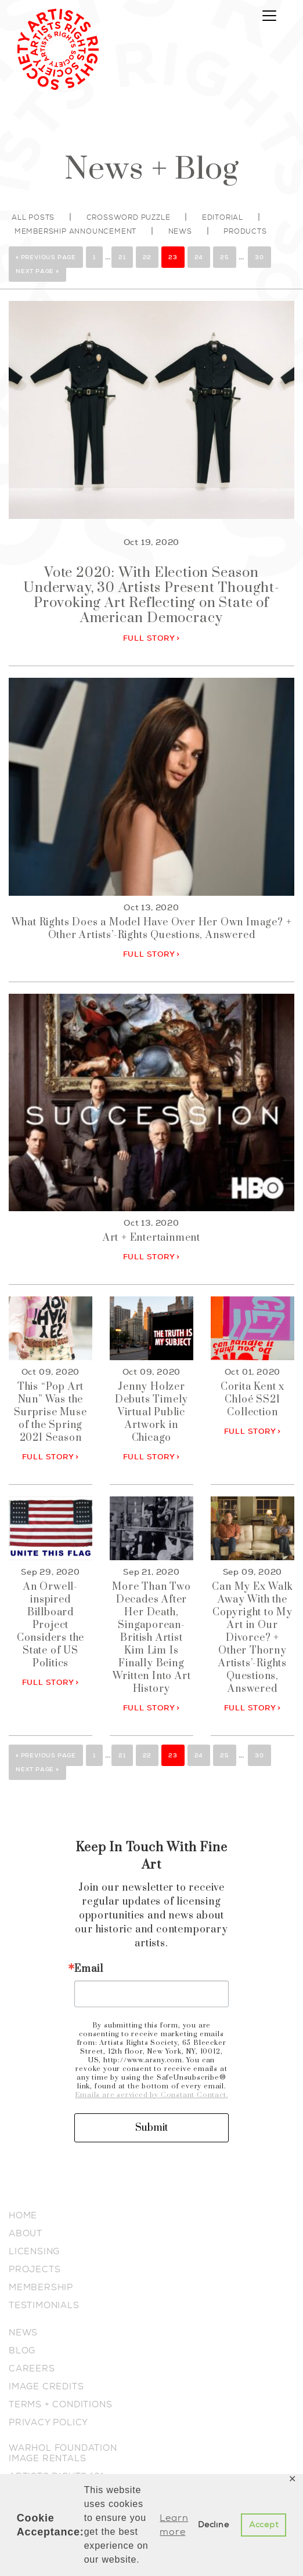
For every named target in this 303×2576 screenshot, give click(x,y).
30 (259, 257)
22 (147, 257)
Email (88, 1969)
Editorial (222, 217)
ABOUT (25, 2233)
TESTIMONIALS (44, 2305)
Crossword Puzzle (128, 217)
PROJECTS (34, 2269)
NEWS (23, 2332)
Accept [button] (264, 2524)
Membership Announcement (75, 231)
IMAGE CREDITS (46, 2386)
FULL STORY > (152, 638)
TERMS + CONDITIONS (60, 2404)
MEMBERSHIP (41, 2287)
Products (244, 231)
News (180, 231)
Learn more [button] (174, 2525)
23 (173, 257)
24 (199, 257)
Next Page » (37, 271)
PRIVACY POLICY (48, 2422)
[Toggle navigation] (269, 16)
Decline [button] (213, 2524)
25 (224, 257)
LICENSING (34, 2251)
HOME (23, 2215)
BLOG (22, 2350)
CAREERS (32, 2368)
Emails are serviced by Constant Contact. (151, 2095)
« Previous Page (46, 257)
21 (122, 257)
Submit (151, 2127)
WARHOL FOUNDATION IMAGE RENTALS (63, 2453)
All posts (33, 217)
